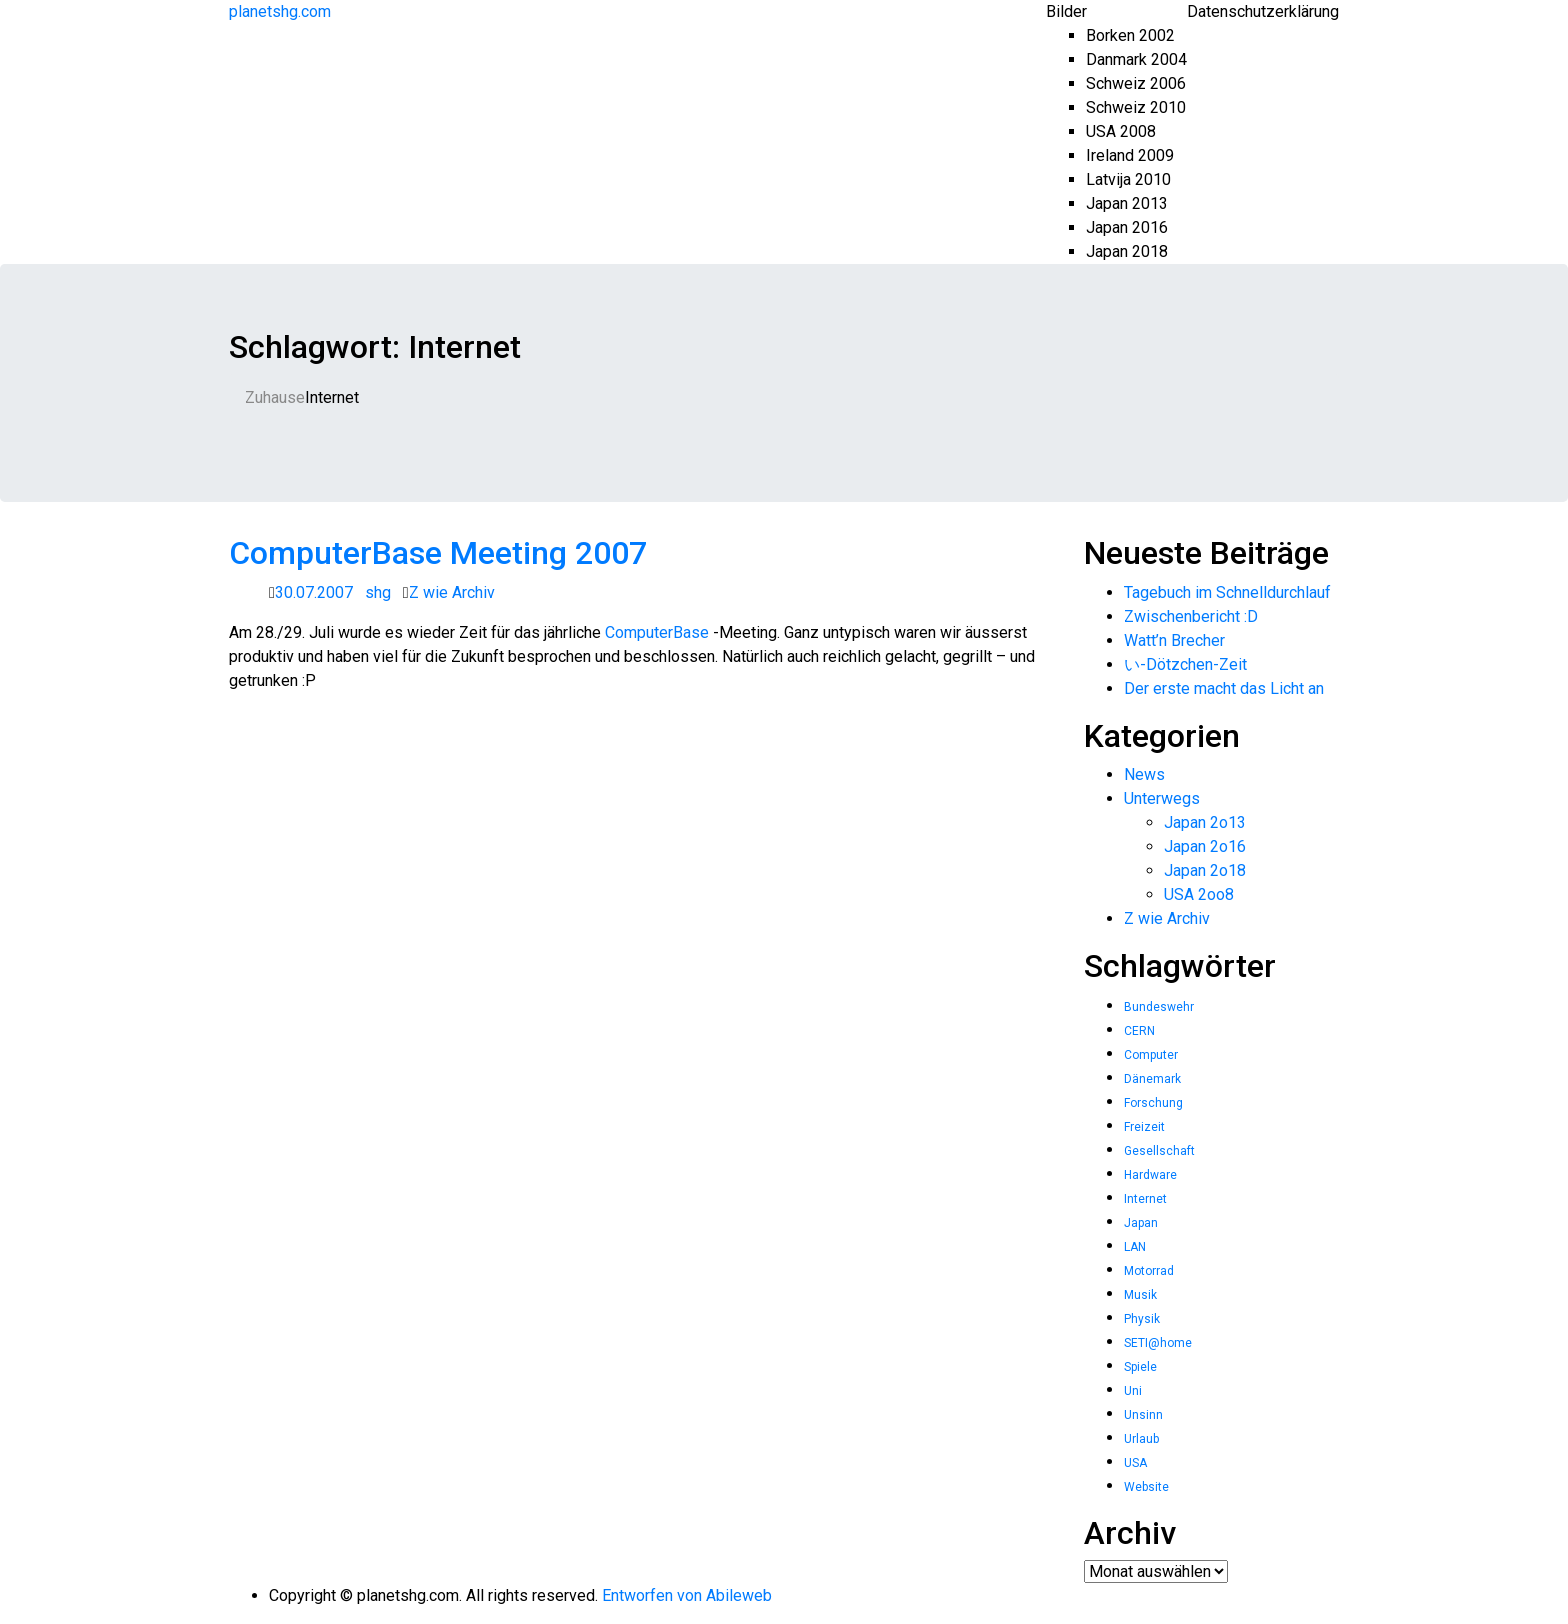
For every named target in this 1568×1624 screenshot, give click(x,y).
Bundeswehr (1159, 1007)
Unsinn (1143, 1415)
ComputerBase (657, 632)
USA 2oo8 (1199, 894)
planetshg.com (280, 11)
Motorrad (1149, 1271)
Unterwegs (1162, 798)
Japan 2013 (1127, 203)
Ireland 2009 (1130, 155)
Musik (1140, 1295)
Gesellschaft (1159, 1151)
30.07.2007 (314, 592)
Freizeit (1144, 1127)
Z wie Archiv (452, 592)
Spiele (1140, 1367)
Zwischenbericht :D (1191, 616)
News (1144, 774)
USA (1135, 1463)
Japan (1141, 1223)
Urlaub (1141, 1439)
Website (1146, 1487)
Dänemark (1152, 1079)
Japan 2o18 (1205, 870)
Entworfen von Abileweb (687, 1595)
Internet (1145, 1199)
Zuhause (275, 397)
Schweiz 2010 (1136, 107)
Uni (1133, 1391)
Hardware (1150, 1175)
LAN (1135, 1247)
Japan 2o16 (1205, 846)
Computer (1151, 1055)
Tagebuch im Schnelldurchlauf (1227, 592)
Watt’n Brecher (1174, 640)
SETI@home (1158, 1343)
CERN (1139, 1031)
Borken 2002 (1130, 35)
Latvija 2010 (1128, 179)
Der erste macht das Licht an (1224, 688)
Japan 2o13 (1205, 822)
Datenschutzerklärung (1263, 11)
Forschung (1153, 1103)
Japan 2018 (1127, 251)
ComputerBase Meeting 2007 (438, 553)
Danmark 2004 (1136, 59)
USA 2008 (1121, 131)
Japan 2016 (1127, 227)
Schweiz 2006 (1136, 83)
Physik (1142, 1319)
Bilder (1066, 11)
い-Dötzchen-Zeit (1185, 664)
